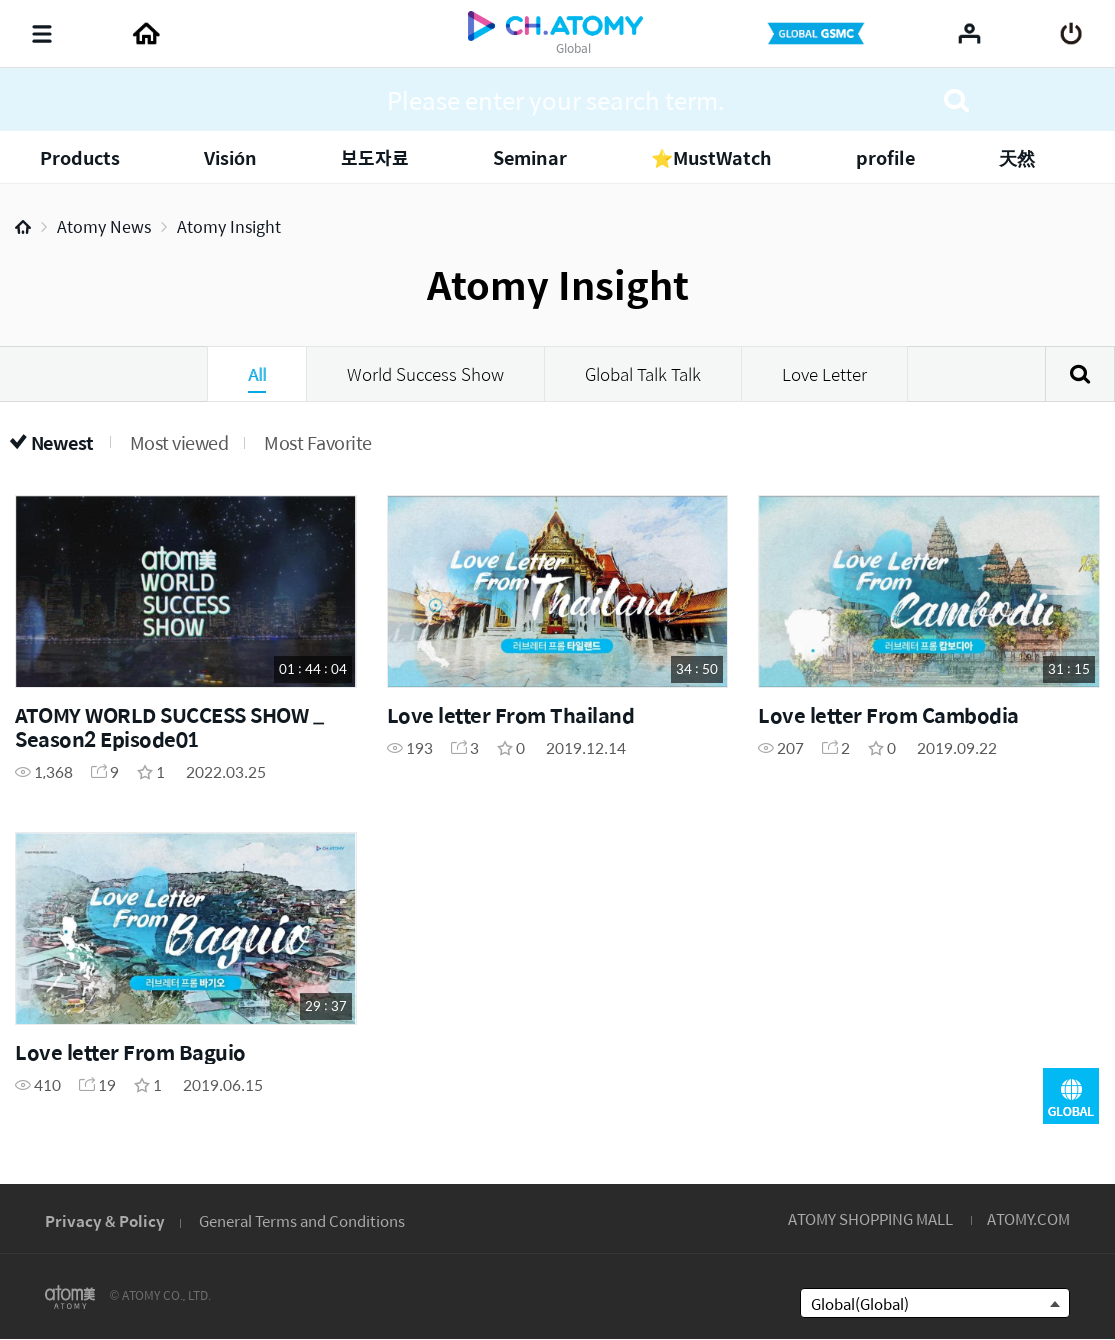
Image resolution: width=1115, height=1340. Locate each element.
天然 (1017, 157)
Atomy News (104, 226)
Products (80, 157)
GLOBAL (1071, 1096)
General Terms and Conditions (302, 1220)
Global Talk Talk (643, 374)
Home (23, 227)
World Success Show (425, 374)
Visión (230, 157)
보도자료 (375, 157)
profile (885, 157)
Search (1080, 374)
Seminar (530, 157)
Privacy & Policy (105, 1220)
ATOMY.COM (1028, 1218)
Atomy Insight (229, 226)
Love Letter (824, 374)
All (257, 374)
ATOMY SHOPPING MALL (870, 1218)
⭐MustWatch (711, 157)
